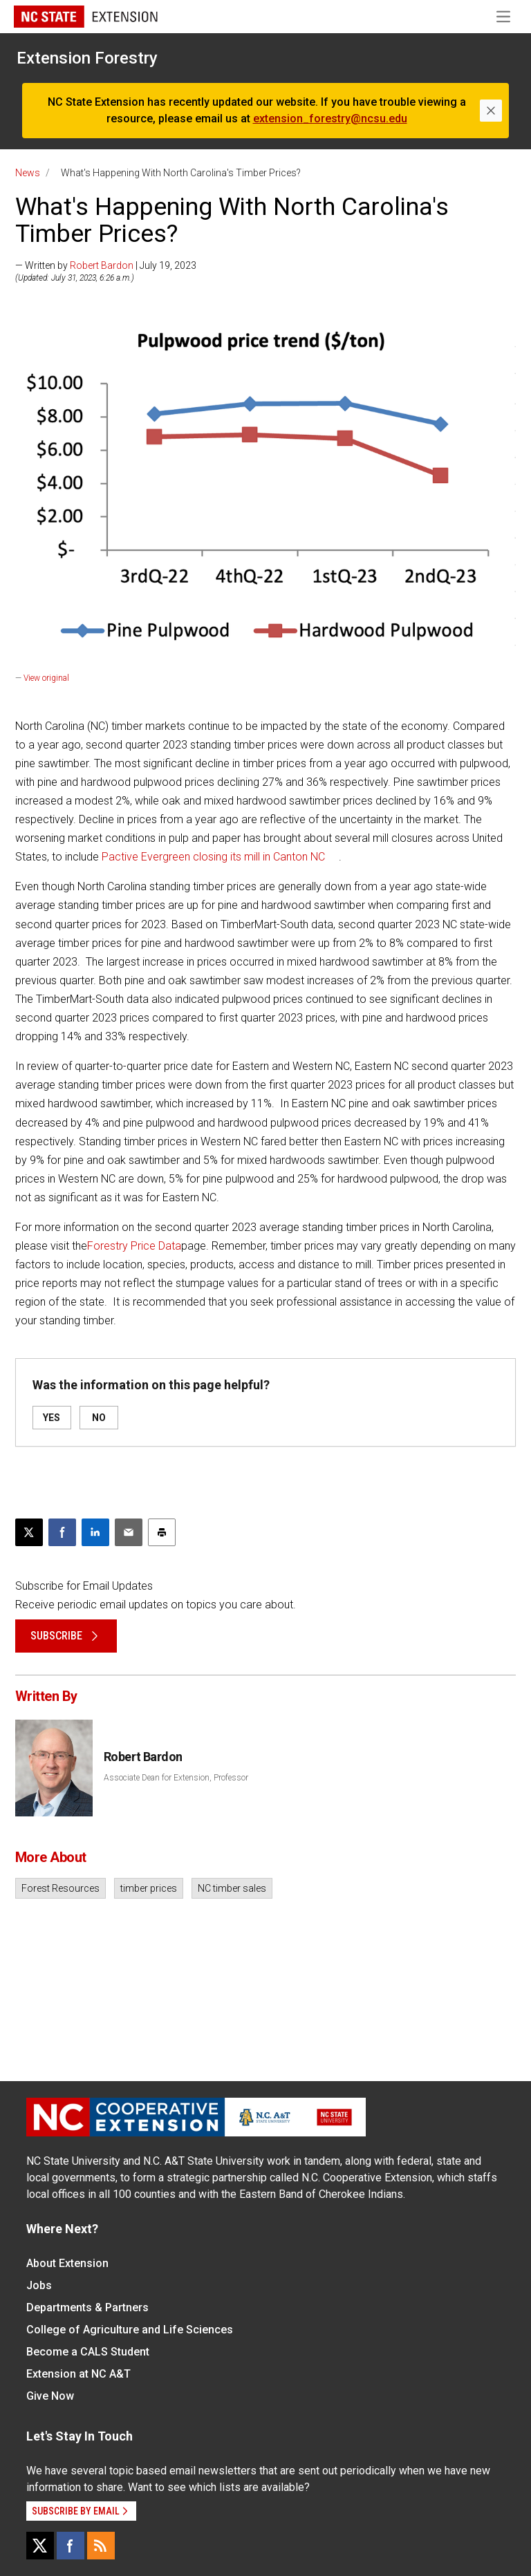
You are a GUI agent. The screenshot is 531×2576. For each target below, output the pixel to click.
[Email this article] (128, 1532)
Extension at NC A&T (78, 2373)
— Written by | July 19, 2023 (105, 265)
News (27, 172)
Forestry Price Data (134, 1245)
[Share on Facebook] (62, 1532)
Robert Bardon (101, 265)
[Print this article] (162, 1532)
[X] (40, 2545)
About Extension (67, 2263)
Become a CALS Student (87, 2351)
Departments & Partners (87, 2307)
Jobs (39, 2285)
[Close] (491, 111)
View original (46, 678)
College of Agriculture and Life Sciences (129, 2329)
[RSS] (101, 2545)
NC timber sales (232, 1888)
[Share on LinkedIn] (95, 1532)
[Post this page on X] (29, 1532)
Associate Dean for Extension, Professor (176, 1778)
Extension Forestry (87, 58)
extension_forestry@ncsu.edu (330, 118)
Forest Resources (60, 1888)
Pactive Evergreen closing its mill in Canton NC (213, 856)
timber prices (148, 1888)
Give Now (50, 2396)
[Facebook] (70, 2545)
